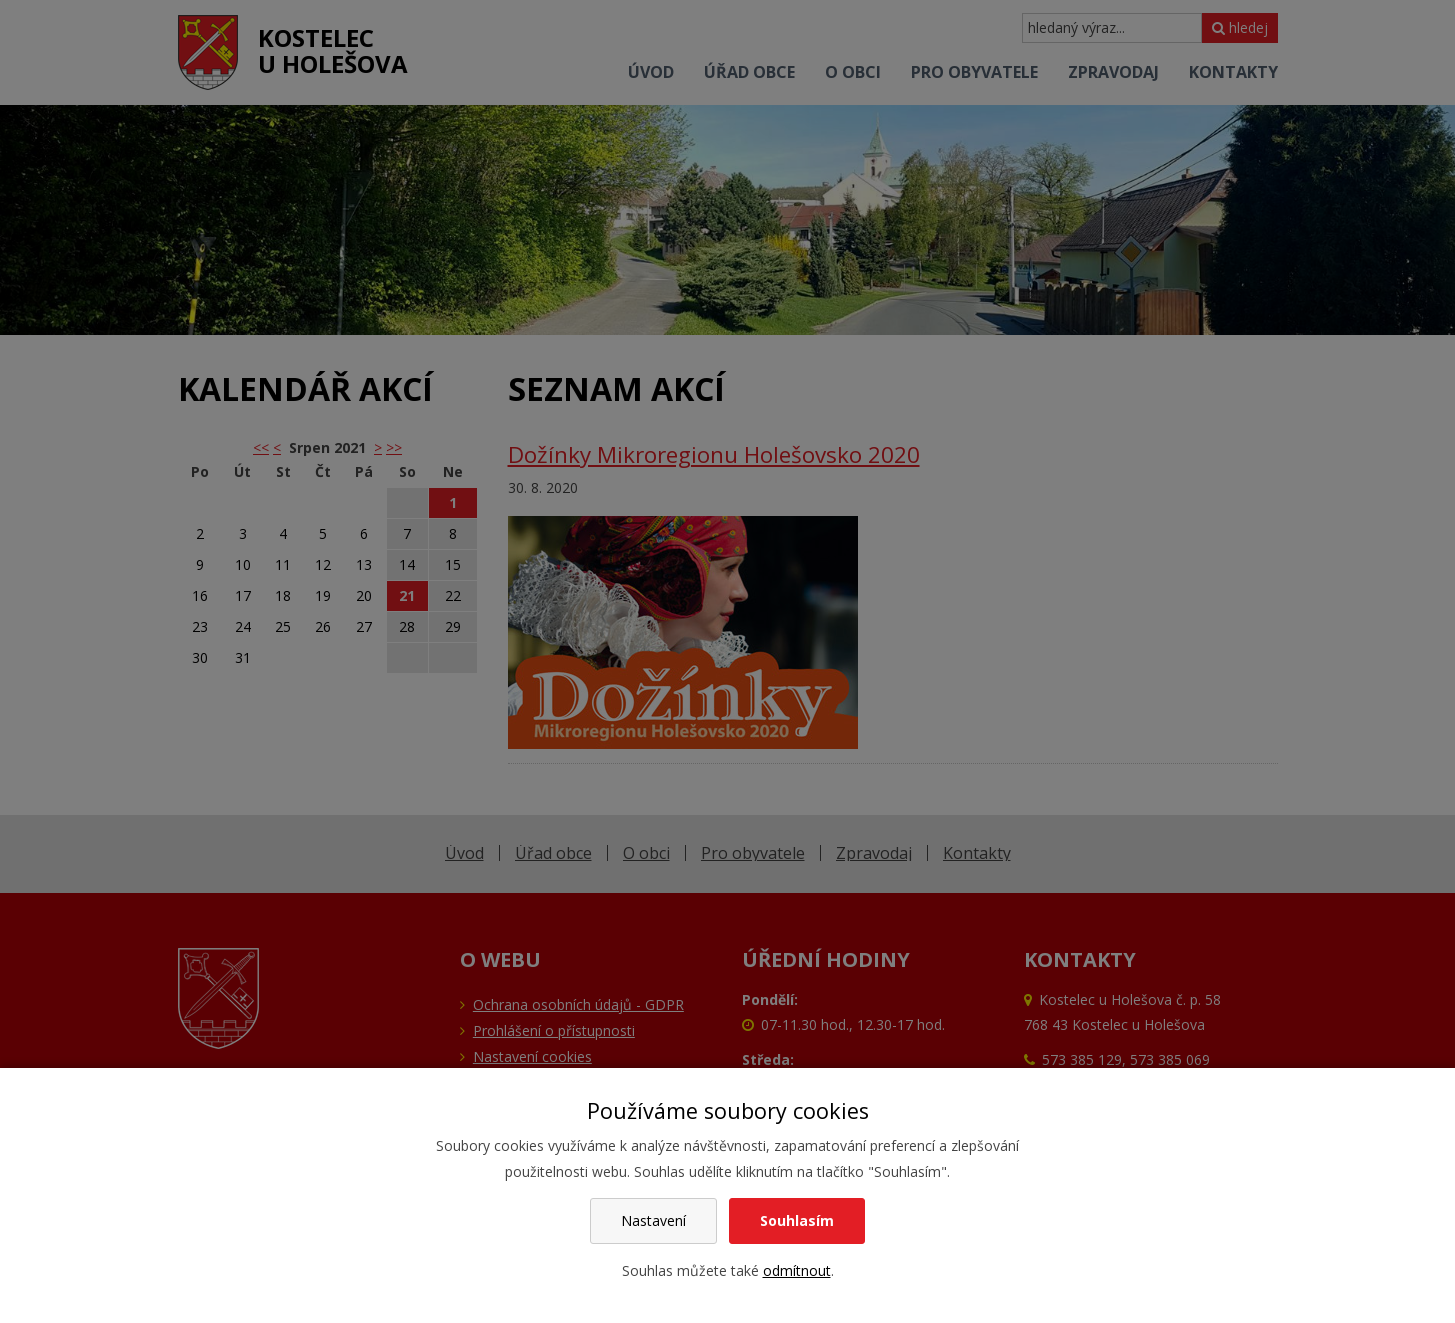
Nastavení (653, 1220)
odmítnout (797, 1270)
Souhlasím (797, 1220)
